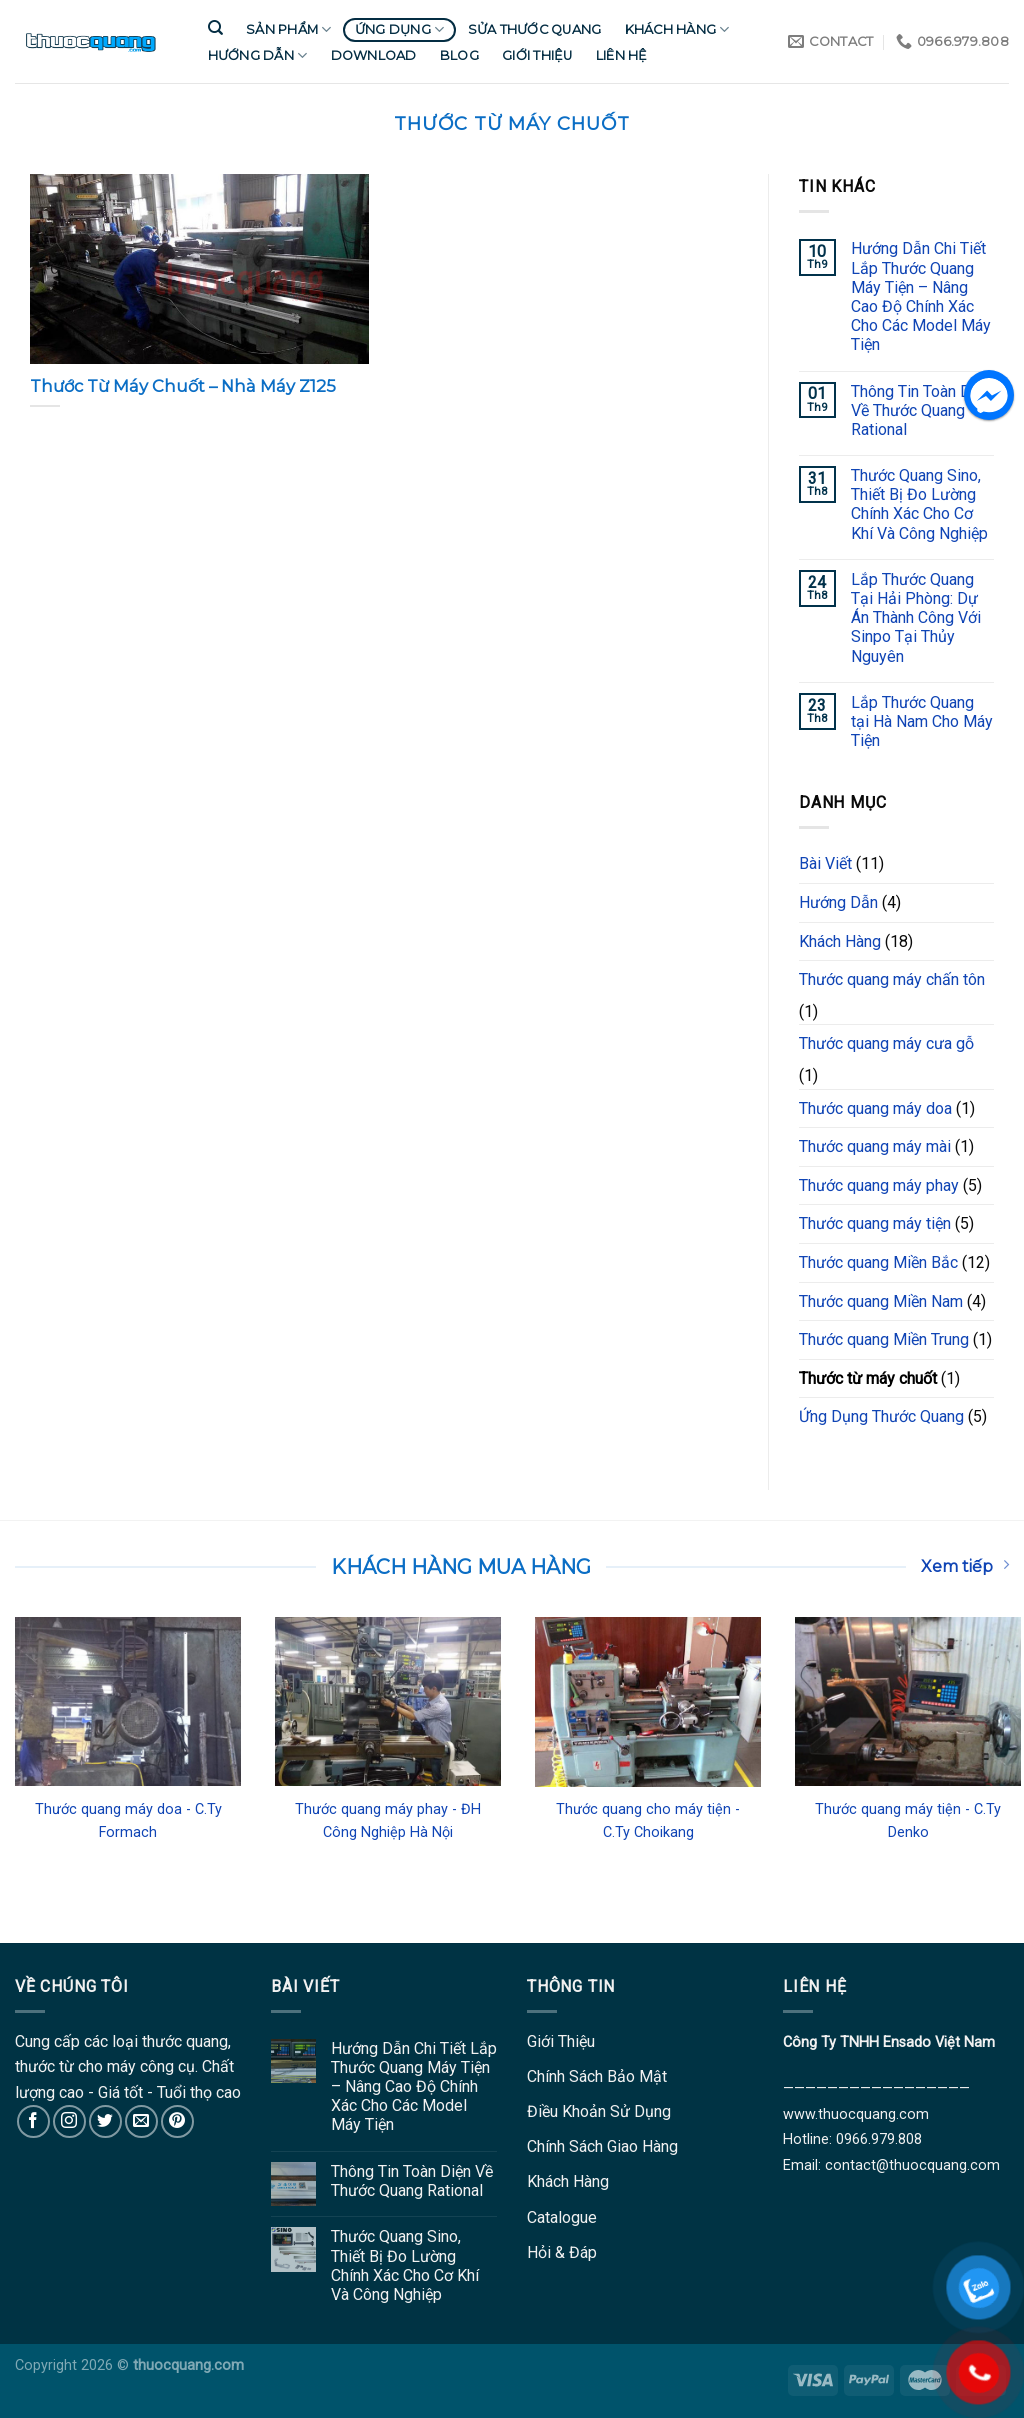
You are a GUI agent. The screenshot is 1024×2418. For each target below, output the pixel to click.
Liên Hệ (622, 55)
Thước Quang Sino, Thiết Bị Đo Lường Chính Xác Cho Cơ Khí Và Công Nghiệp (919, 504)
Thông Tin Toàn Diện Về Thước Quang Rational (921, 410)
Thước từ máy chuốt (868, 1378)
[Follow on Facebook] (33, 2121)
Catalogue (562, 2217)
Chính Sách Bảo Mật (597, 2076)
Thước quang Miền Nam (881, 1301)
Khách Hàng (677, 29)
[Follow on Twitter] (105, 2121)
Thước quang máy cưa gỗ (886, 1043)
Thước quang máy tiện (875, 1223)
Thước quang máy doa (875, 1108)
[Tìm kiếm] (215, 28)
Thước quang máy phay (879, 1185)
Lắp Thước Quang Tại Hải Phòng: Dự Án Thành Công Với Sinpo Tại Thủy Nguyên (916, 618)
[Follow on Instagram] (69, 2121)
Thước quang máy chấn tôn (892, 979)
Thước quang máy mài (875, 1146)
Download (374, 55)
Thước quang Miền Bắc (878, 1262)
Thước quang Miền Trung (884, 1339)
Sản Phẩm (289, 29)
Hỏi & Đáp (562, 2252)
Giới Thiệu (537, 55)
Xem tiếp (965, 1566)
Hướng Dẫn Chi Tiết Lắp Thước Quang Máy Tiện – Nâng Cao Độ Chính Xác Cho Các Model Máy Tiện (921, 296)
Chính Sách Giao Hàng (602, 2146)
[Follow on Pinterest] (177, 2121)
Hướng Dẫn (258, 55)
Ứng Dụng (400, 29)
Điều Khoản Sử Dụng (599, 2111)
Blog (459, 55)
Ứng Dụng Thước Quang (881, 1416)
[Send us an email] (141, 2121)
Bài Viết (825, 863)
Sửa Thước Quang (535, 29)
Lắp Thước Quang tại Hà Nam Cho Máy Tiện (922, 721)
